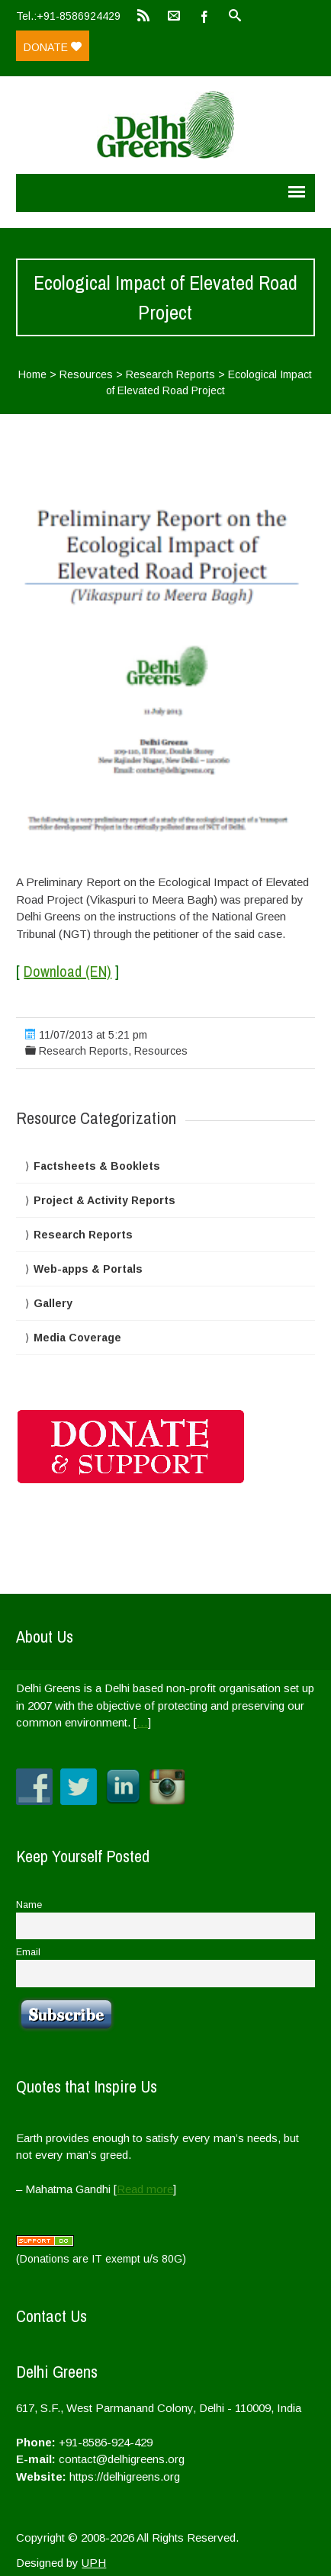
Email (28, 1952)
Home (32, 374)
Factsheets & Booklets (97, 1166)
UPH (94, 2562)
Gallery (53, 1303)
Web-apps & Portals (88, 1269)
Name (29, 1905)
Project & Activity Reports (104, 1200)
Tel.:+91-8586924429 (68, 16)
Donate (53, 47)
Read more (145, 2189)
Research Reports (170, 374)
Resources (86, 374)
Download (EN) (67, 971)
